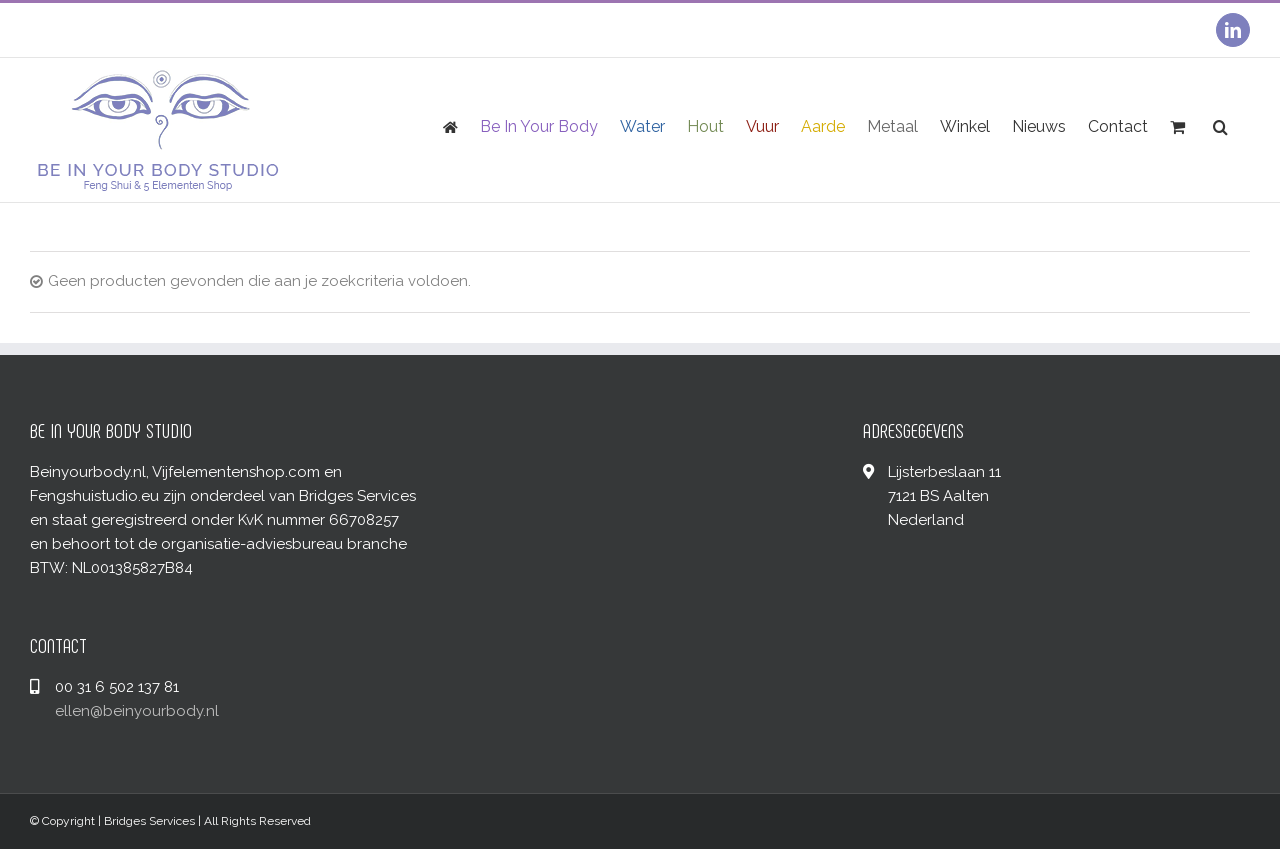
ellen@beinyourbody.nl (137, 711)
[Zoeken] (1220, 125)
